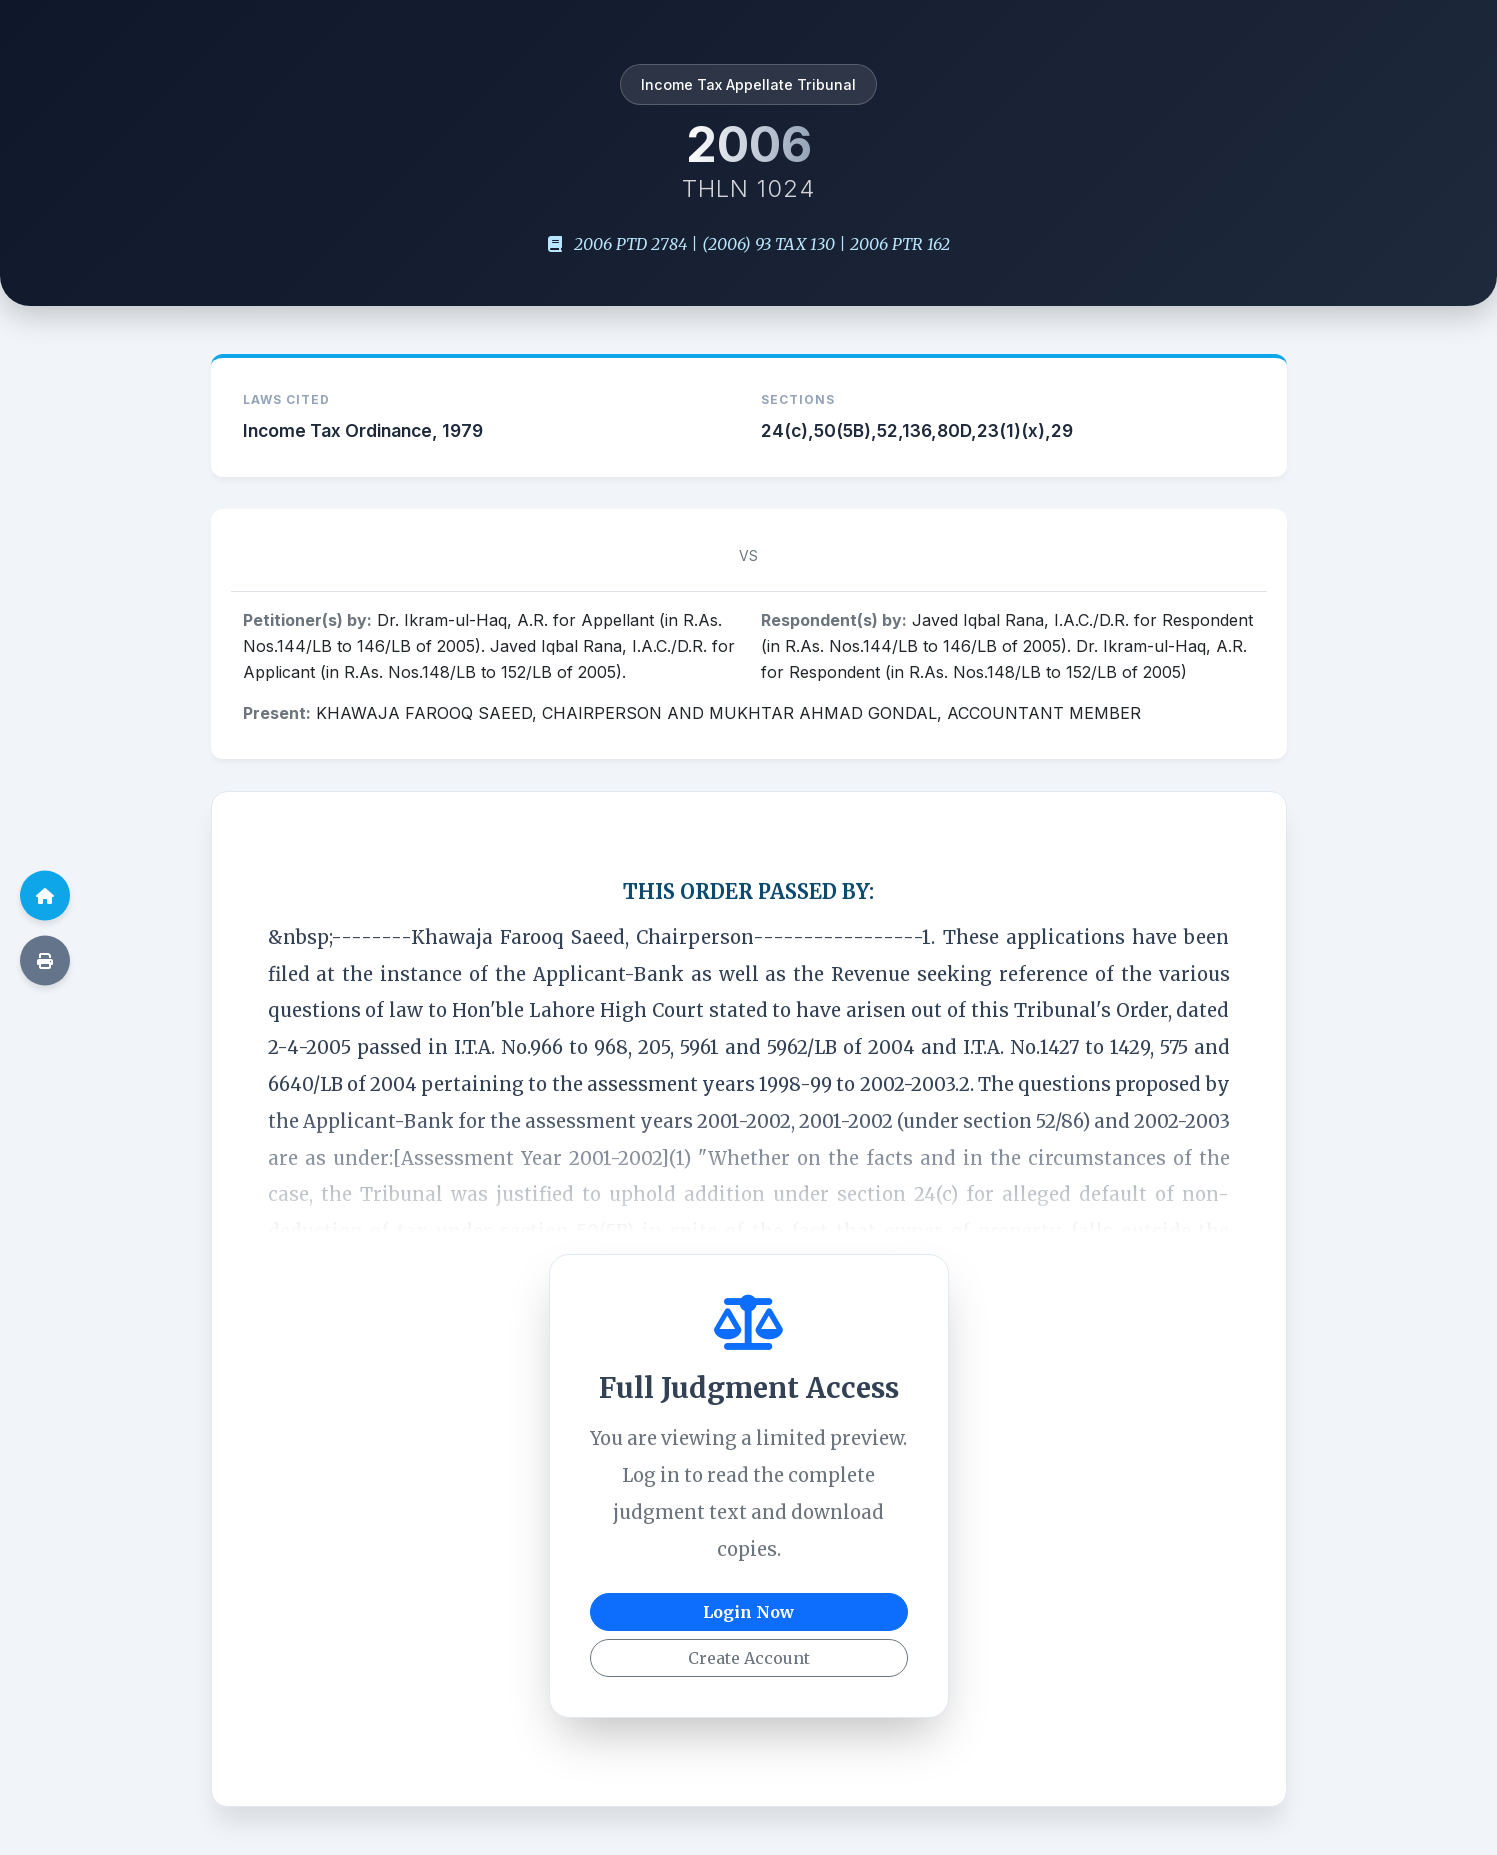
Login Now (748, 1612)
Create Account (749, 1658)
